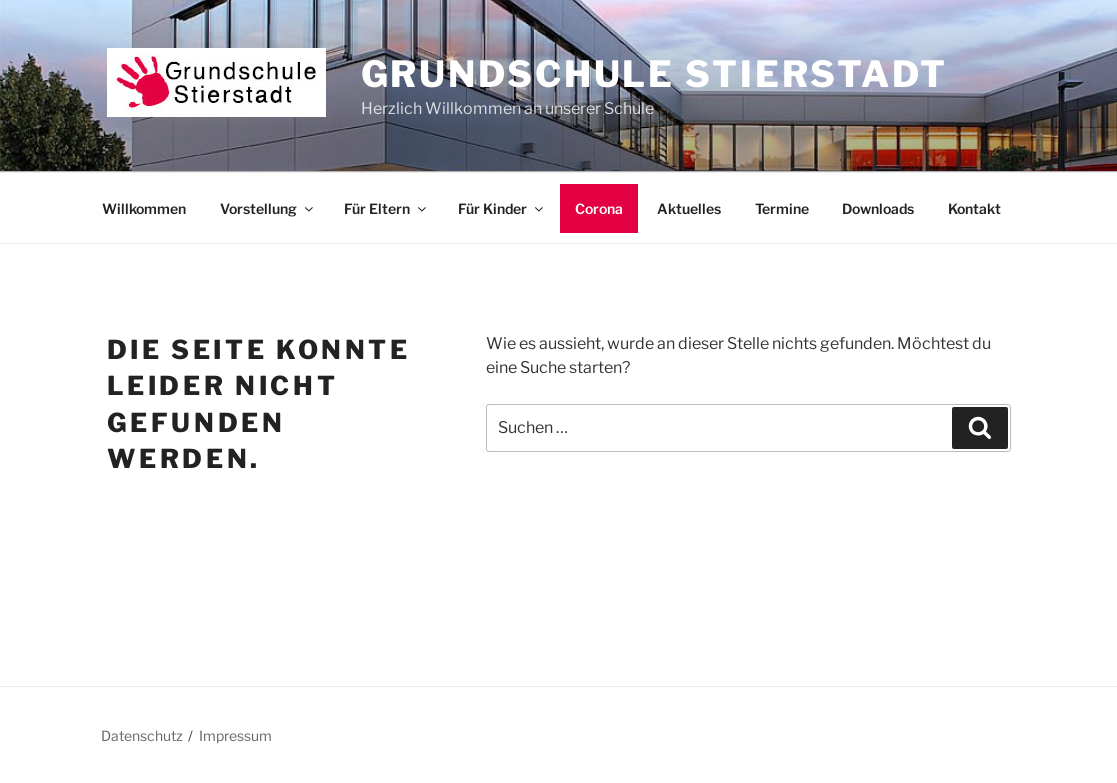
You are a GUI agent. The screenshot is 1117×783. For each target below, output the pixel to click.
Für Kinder (502, 208)
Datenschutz (142, 735)
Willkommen (144, 208)
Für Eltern (386, 208)
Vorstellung (268, 208)
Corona (599, 208)
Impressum (235, 735)
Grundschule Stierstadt (654, 74)
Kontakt (974, 208)
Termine (782, 208)
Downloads (878, 208)
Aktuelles (689, 208)
